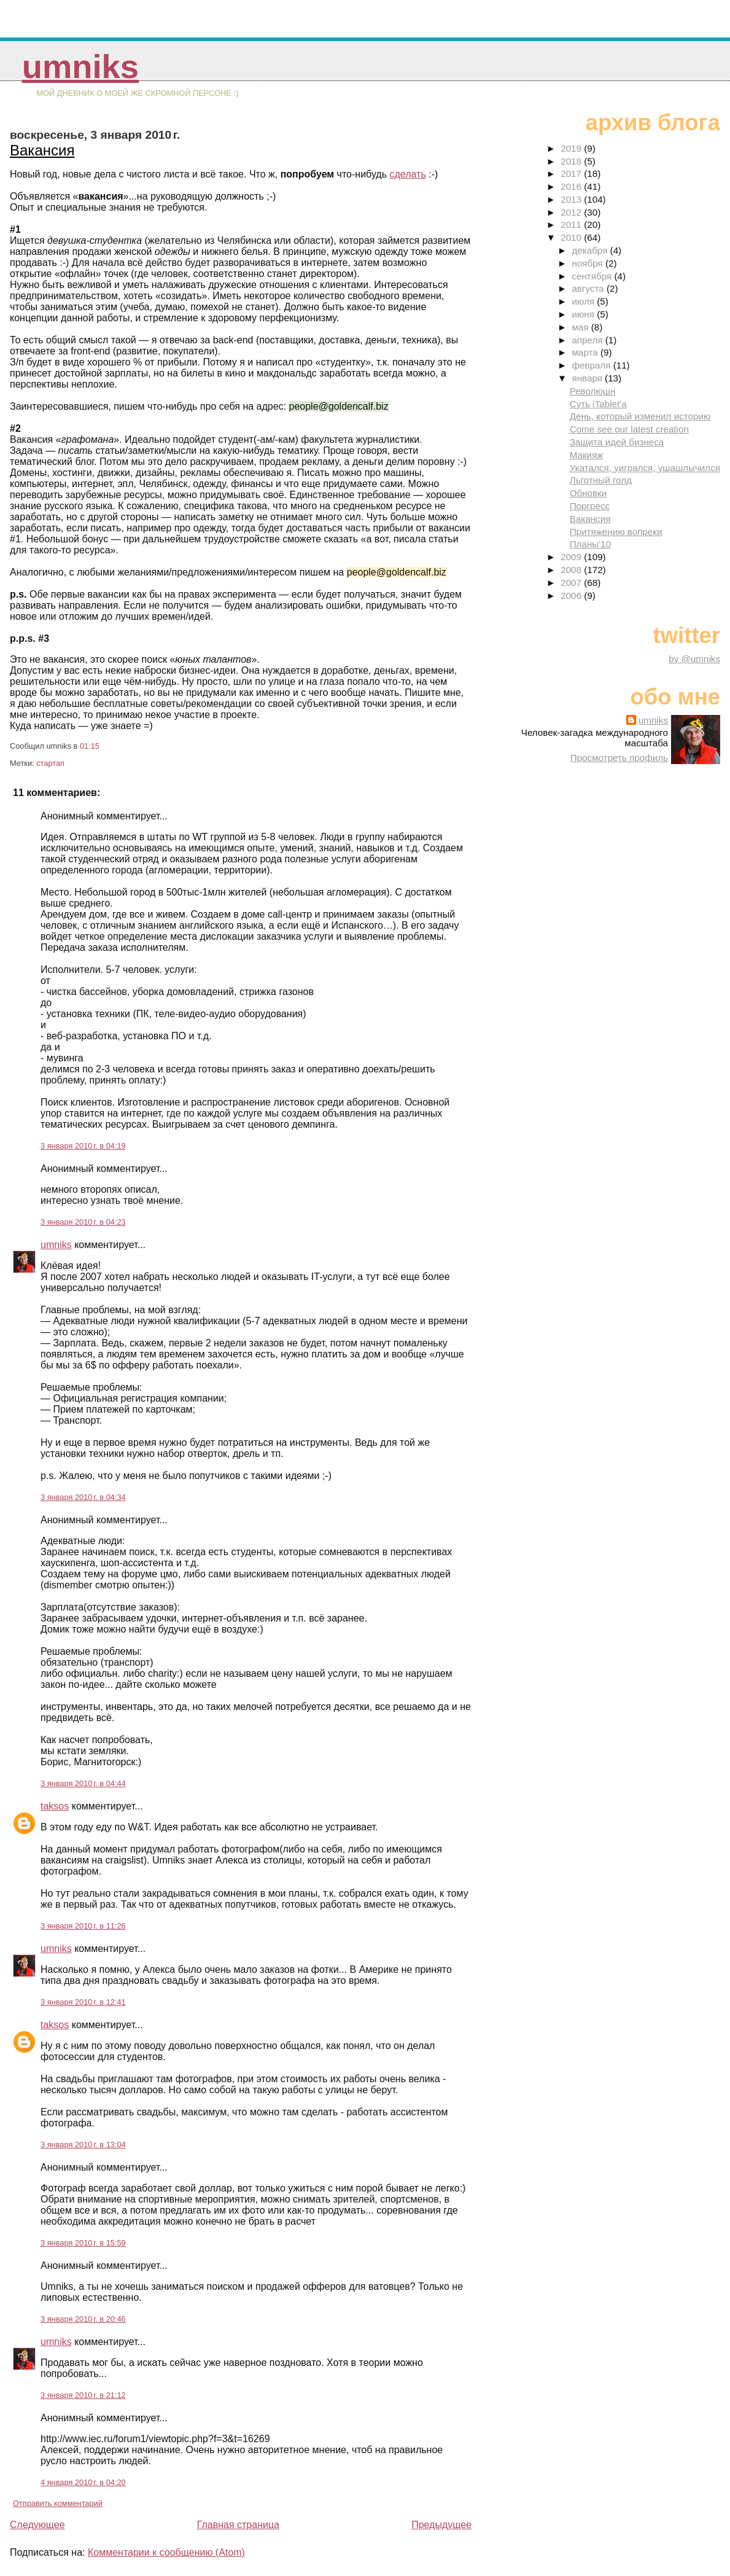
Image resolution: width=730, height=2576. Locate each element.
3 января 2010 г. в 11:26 (83, 1925)
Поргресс (590, 506)
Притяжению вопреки (616, 531)
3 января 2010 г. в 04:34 (83, 1497)
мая (581, 327)
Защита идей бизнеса (617, 442)
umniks (80, 66)
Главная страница (238, 2524)
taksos (55, 1806)
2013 (572, 199)
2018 (572, 161)
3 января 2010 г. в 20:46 (83, 2319)
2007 (572, 582)
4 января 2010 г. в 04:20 (83, 2482)
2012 (572, 212)
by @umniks (694, 659)
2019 (572, 148)
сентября (593, 276)
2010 (572, 237)
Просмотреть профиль (619, 757)
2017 (572, 173)
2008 (572, 569)
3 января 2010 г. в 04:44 (83, 1783)
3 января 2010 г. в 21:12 (83, 2395)
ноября (588, 263)
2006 (572, 595)
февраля (592, 365)
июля (584, 301)
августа (589, 288)
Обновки (588, 493)
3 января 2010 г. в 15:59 (83, 2242)
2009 (572, 557)
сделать (407, 174)
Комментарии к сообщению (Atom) (166, 2552)
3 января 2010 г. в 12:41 (83, 2002)
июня (584, 314)
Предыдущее (441, 2524)
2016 (572, 186)
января (588, 378)
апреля (588, 340)
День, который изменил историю (640, 416)
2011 (572, 224)
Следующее (37, 2524)
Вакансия (42, 150)
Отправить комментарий (58, 2503)
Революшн (593, 391)
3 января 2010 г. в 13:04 (83, 2144)
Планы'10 (590, 544)
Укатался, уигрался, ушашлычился (645, 468)
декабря (591, 250)
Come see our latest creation (629, 429)
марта (586, 352)
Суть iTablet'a (598, 404)
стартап (50, 763)
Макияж (587, 455)
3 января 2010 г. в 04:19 (83, 1145)
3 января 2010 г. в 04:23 (83, 1222)
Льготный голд (601, 480)
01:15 (89, 746)
